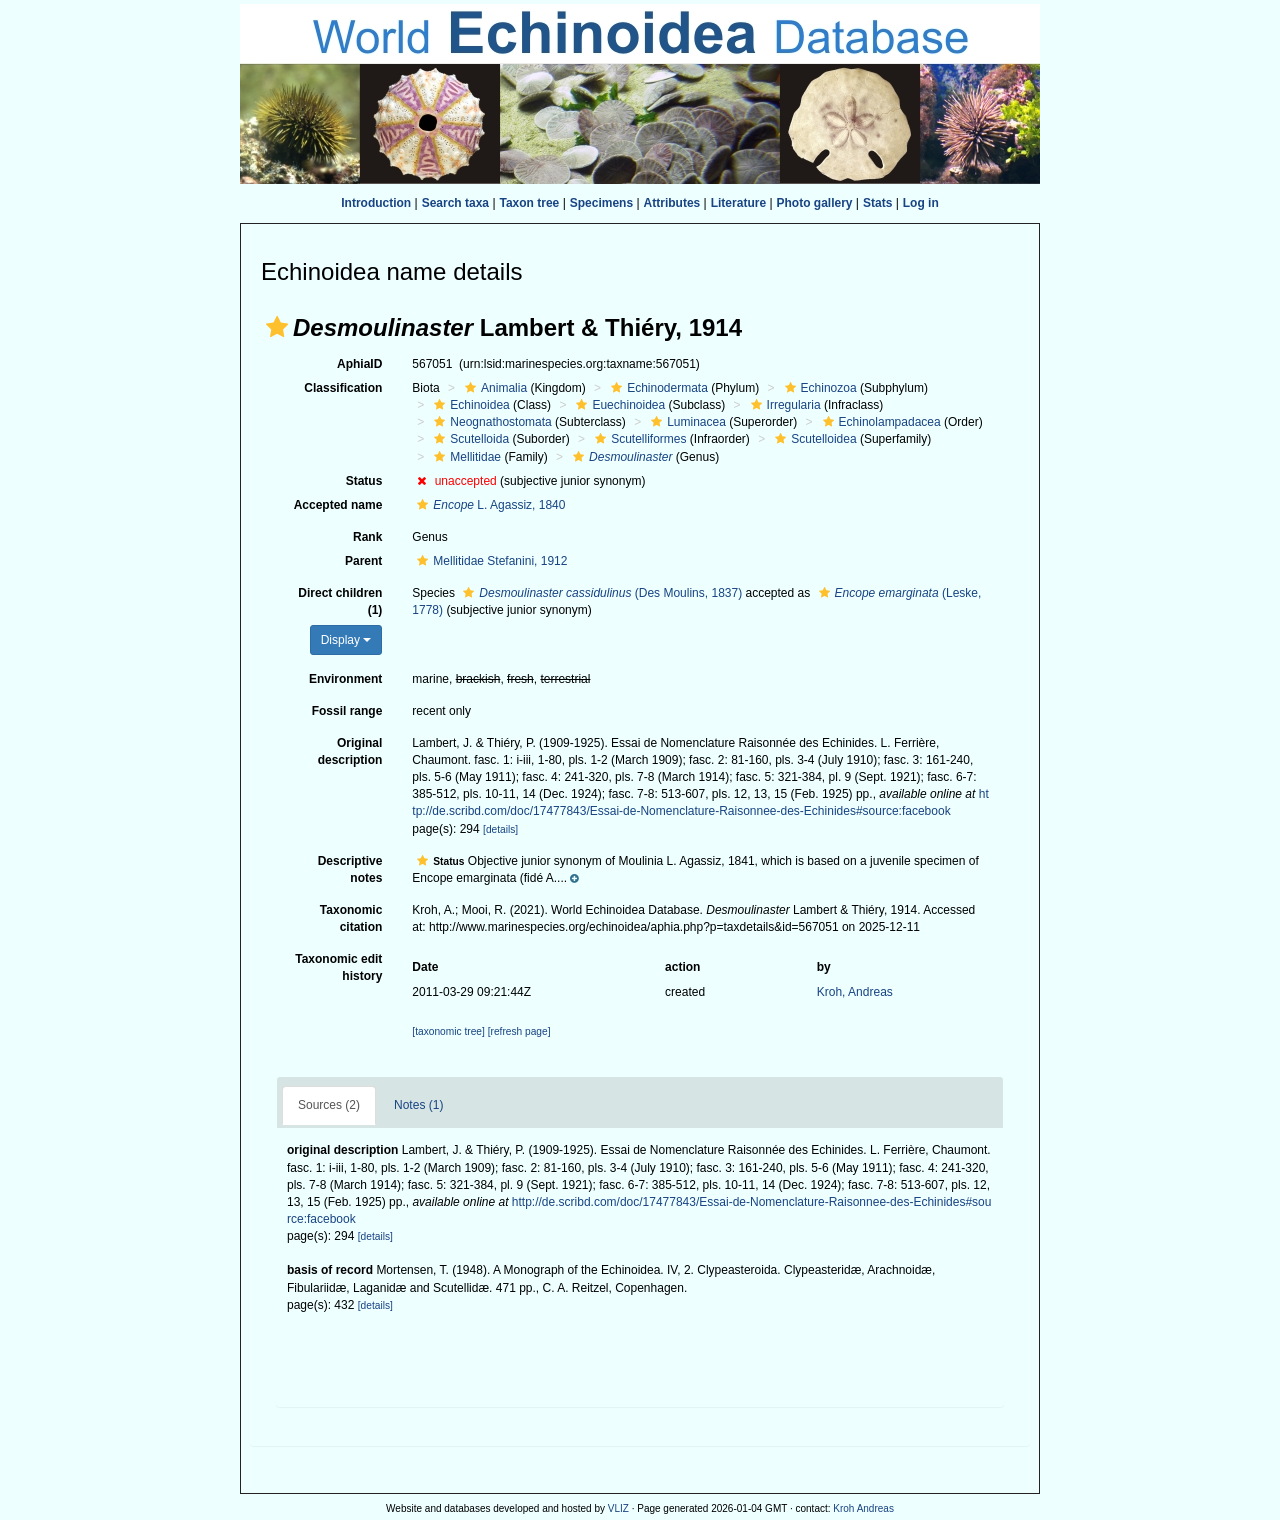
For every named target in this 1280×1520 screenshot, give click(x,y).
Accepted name (338, 505)
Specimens (601, 203)
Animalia (493, 388)
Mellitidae (465, 457)
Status (364, 481)
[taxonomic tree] (448, 1031)
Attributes (672, 203)
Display (346, 640)
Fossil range (347, 711)
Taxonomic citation (351, 918)
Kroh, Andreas (855, 992)
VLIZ (618, 1508)
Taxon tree (530, 203)
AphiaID (359, 364)
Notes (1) (418, 1105)
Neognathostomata (490, 422)
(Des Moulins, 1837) (600, 593)
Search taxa (455, 203)
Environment (345, 679)
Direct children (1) (340, 601)
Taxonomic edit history (338, 967)
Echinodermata (657, 388)
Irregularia (783, 405)
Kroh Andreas (863, 1508)
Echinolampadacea (879, 422)
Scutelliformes (638, 439)
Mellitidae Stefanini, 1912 (489, 561)
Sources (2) (329, 1105)
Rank (367, 537)
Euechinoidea (618, 405)
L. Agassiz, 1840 (488, 505)
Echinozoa (818, 388)
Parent (363, 561)
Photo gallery (815, 203)
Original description (350, 751)
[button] (277, 327)
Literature (738, 203)
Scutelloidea (813, 439)
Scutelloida (469, 439)
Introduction (376, 203)
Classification (343, 388)
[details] (500, 829)
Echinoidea (469, 405)
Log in (921, 203)
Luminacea (686, 422)
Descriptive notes (350, 869)
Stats (877, 203)
